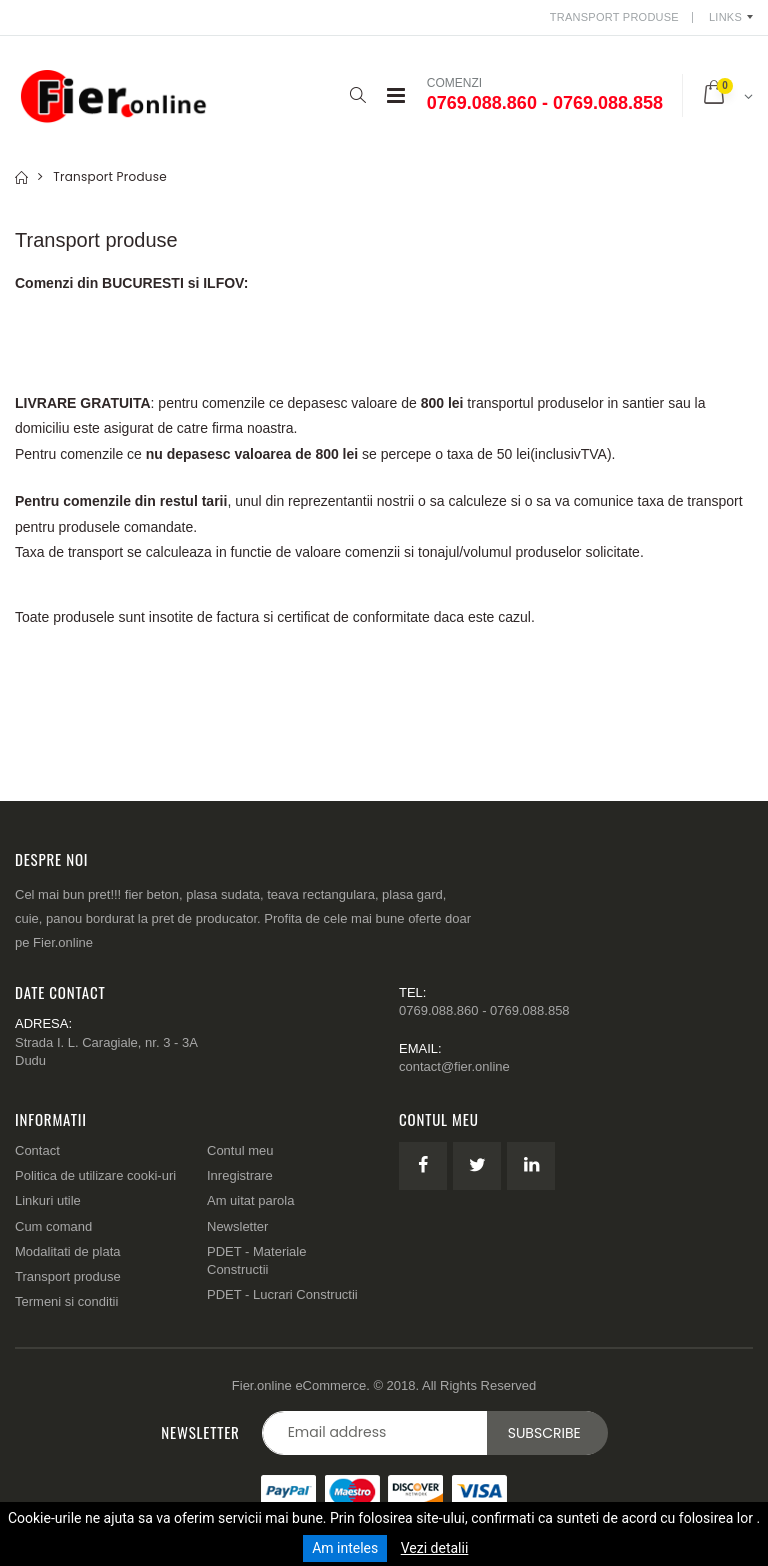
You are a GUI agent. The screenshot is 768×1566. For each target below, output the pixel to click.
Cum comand (53, 1226)
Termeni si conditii (66, 1301)
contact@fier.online (454, 1066)
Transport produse (68, 1276)
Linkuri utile (48, 1200)
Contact (37, 1150)
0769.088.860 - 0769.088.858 (545, 103)
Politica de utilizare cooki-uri (95, 1175)
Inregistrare (240, 1175)
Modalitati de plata (68, 1251)
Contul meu (240, 1150)
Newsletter (237, 1226)
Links (725, 17)
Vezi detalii (435, 1548)
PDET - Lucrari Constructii (282, 1294)
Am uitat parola (250, 1200)
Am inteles (345, 1548)
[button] (358, 95)
